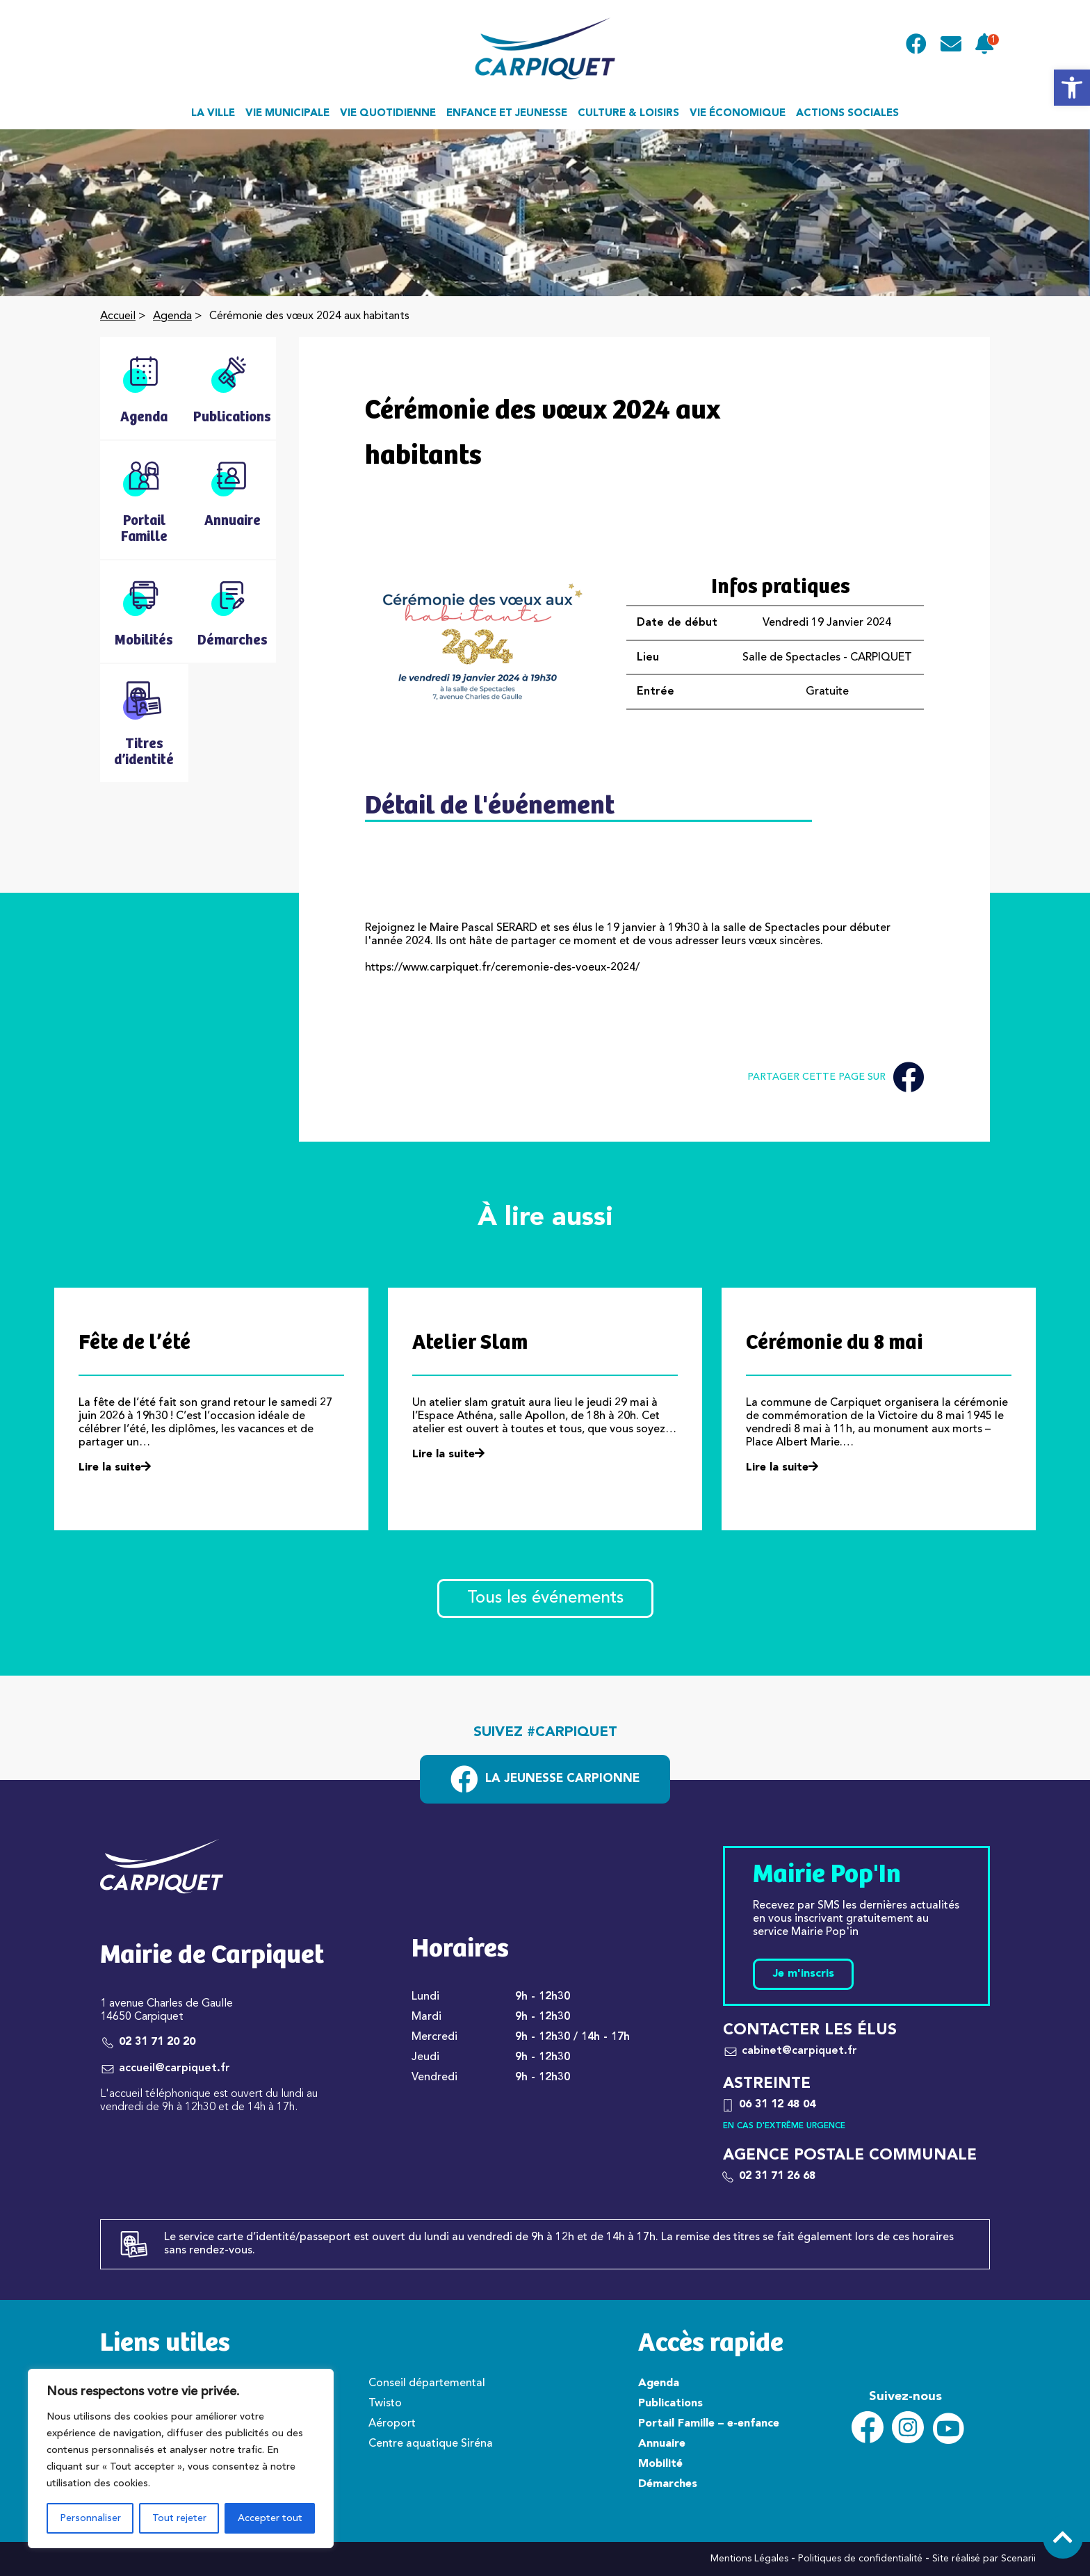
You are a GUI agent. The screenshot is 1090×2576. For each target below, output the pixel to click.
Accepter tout (270, 2518)
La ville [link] (213, 113)
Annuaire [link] (661, 2443)
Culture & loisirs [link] (628, 113)
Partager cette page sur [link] (835, 1077)
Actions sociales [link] (847, 113)
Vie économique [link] (738, 113)
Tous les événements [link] (545, 1598)
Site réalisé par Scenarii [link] (984, 2558)
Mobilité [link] (660, 2464)
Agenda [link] (172, 316)
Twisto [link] (385, 2403)
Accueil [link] (118, 316)
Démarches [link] (667, 2484)
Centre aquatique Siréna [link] (430, 2443)
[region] (181, 2458)
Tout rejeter (179, 2518)
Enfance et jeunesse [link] (506, 113)
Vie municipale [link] (287, 113)
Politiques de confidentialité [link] (860, 2558)
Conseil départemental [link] (426, 2383)
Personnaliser (90, 2518)
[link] (1072, 88)
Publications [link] (670, 2403)
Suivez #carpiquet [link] (545, 1733)
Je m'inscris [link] (803, 1973)
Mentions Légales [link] (749, 2558)
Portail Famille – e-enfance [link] (708, 2423)
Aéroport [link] (392, 2423)
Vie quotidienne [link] (388, 113)
